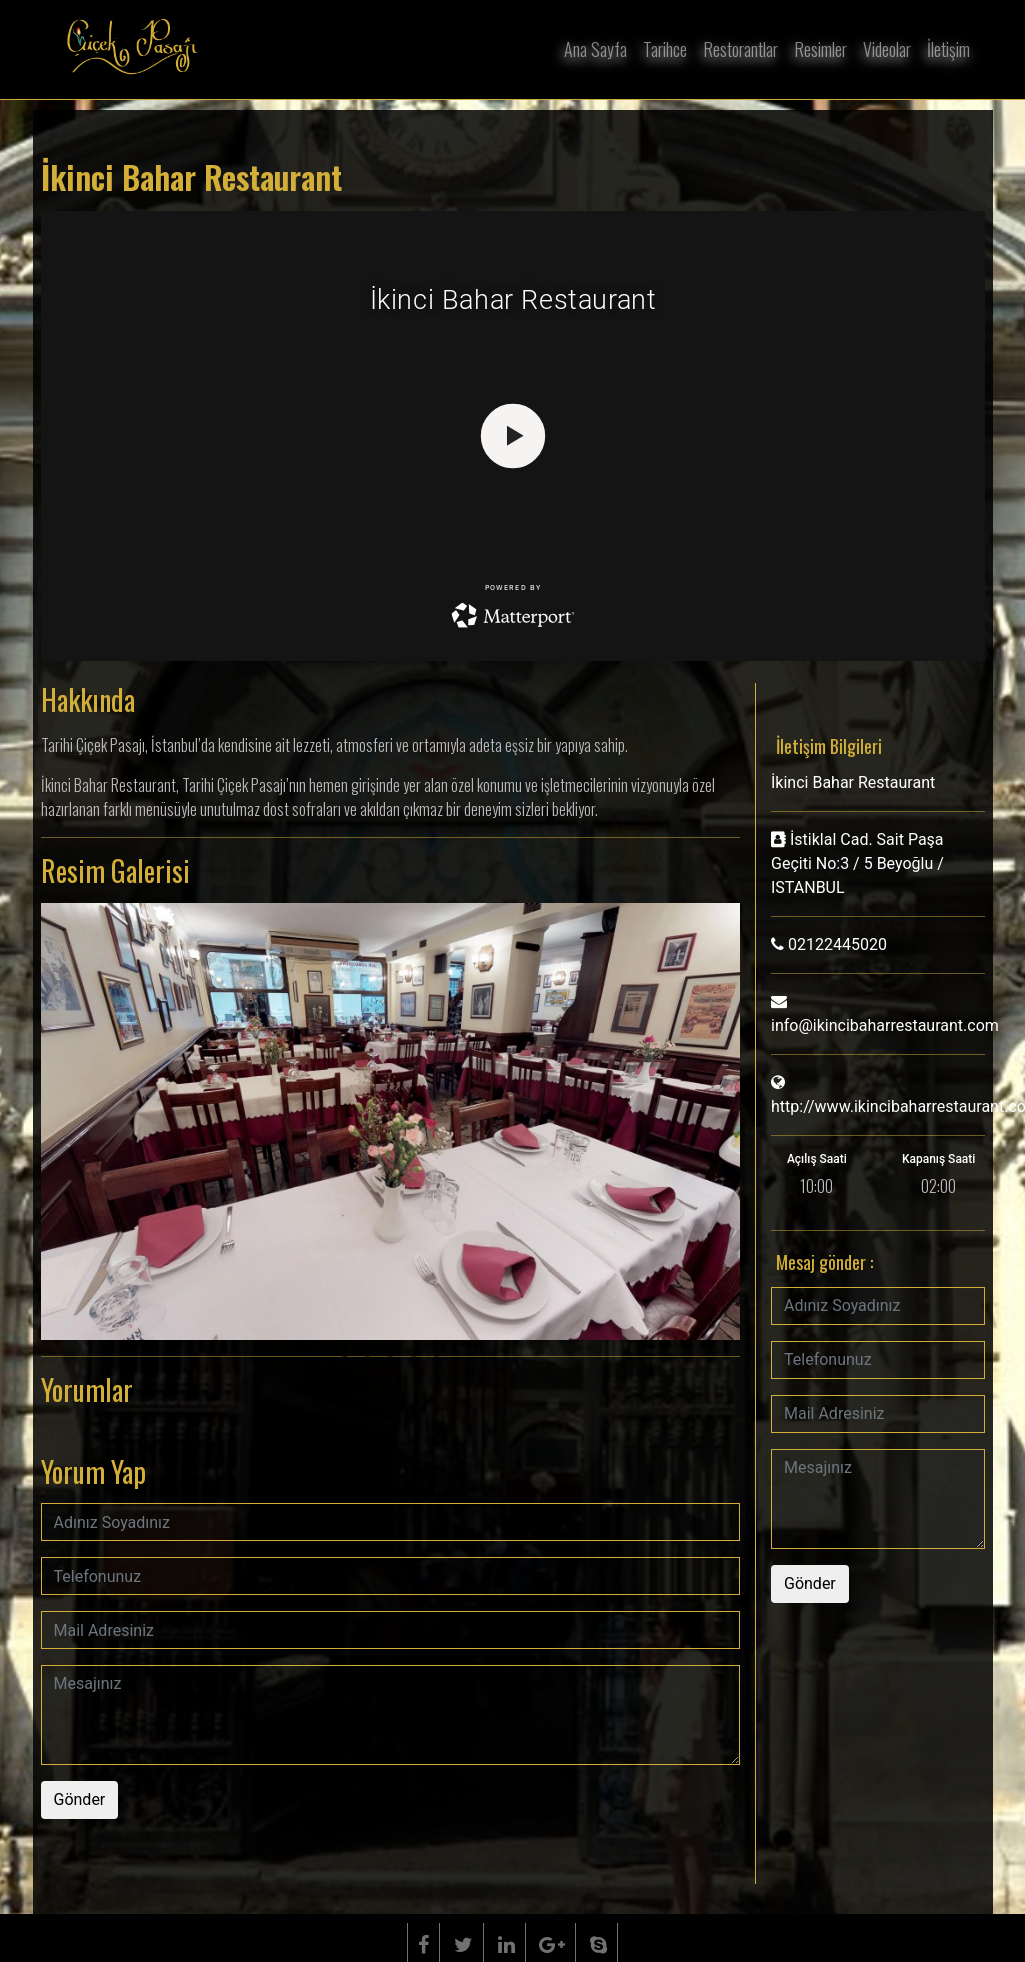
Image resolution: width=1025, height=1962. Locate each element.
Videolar (887, 49)
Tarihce (665, 49)
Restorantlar (740, 49)
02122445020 (837, 944)
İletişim (948, 49)
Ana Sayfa (595, 49)
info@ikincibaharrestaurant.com (885, 1025)
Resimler (820, 49)
